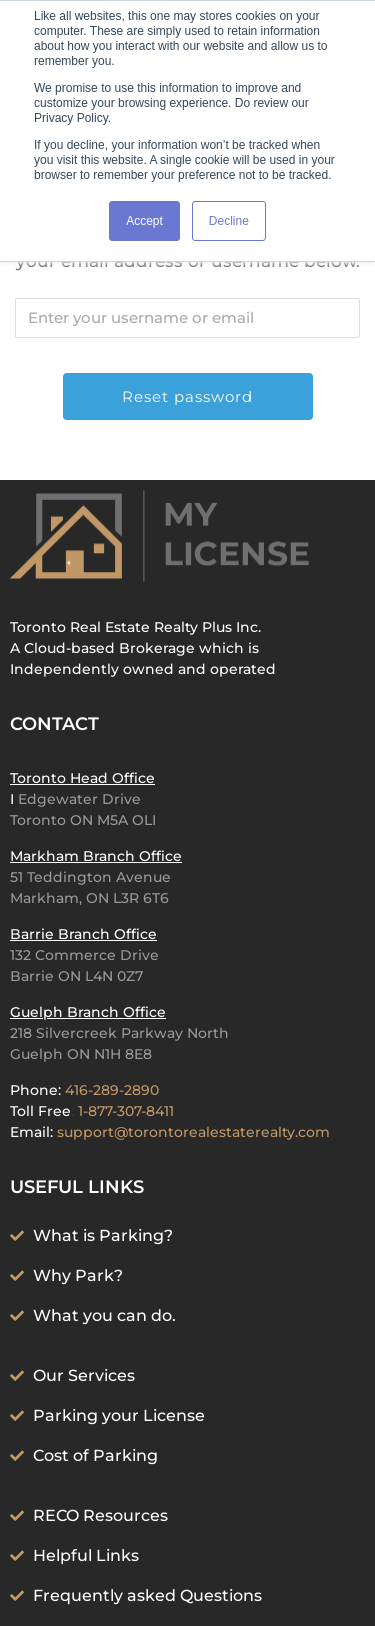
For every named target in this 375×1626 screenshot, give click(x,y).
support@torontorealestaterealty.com (193, 1132)
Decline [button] (229, 221)
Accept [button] (144, 221)
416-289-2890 (112, 1090)
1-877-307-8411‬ (126, 1111)
